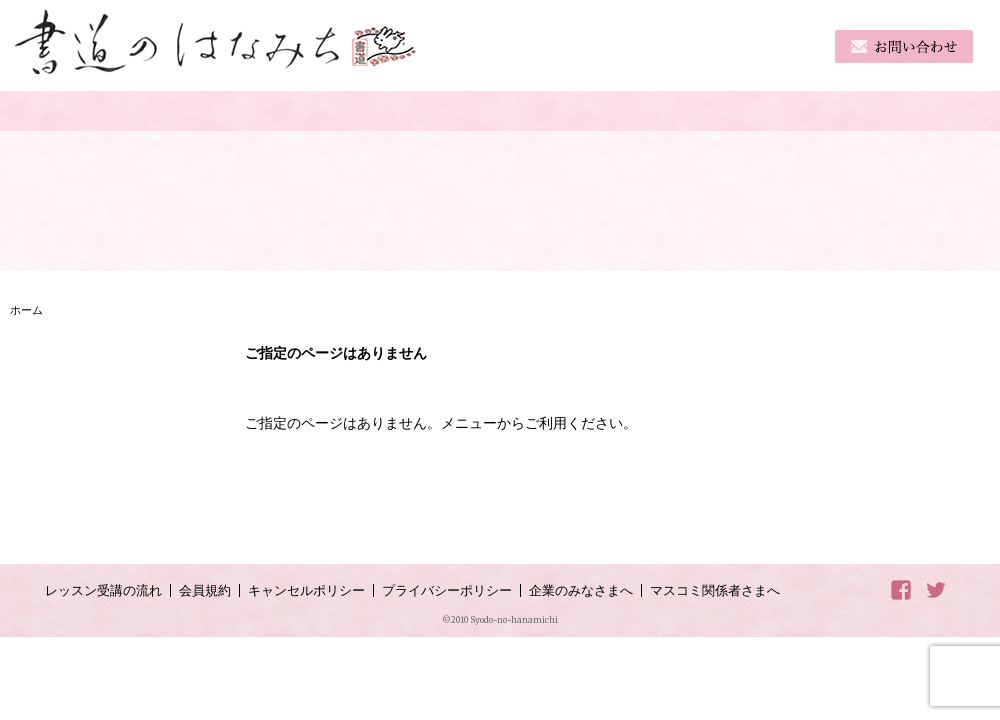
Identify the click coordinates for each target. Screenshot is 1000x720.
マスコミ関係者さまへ (715, 590)
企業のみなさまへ (581, 590)
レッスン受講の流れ (103, 590)
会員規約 (205, 590)
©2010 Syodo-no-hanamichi (500, 620)
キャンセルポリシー (306, 590)
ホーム (26, 310)
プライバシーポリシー (447, 590)
